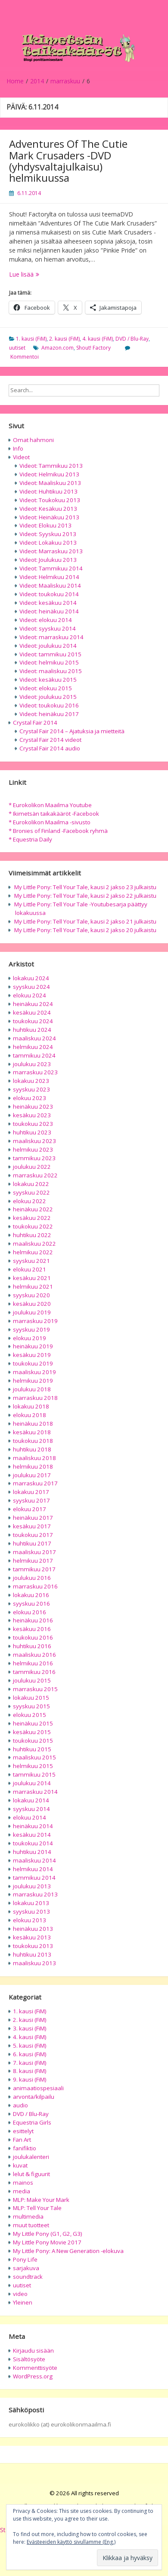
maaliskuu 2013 (34, 1963)
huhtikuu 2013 (32, 1954)
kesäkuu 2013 (32, 1937)
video (20, 2294)
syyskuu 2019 (31, 1329)
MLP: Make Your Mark (41, 2200)
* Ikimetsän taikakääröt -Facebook (54, 813)
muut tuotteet (31, 2225)
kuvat (20, 2165)
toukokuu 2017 (33, 1535)
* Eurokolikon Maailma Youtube (50, 805)
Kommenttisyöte (35, 2368)
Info (18, 448)
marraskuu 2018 (35, 1398)
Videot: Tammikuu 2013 (51, 465)
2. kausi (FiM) (64, 338)
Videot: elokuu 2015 (45, 688)
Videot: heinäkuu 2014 (49, 611)
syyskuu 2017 (31, 1500)
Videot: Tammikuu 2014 (51, 568)
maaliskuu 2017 (34, 1552)
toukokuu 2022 (33, 1226)
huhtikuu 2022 (32, 1235)
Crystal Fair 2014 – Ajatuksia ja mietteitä (71, 731)
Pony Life (25, 2259)
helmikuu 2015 (33, 1766)
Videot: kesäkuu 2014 (48, 603)
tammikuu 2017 (34, 1569)
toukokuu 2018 (33, 1441)
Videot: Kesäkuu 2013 (48, 508)
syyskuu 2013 (31, 1911)
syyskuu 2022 (31, 1192)
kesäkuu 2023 (32, 1115)
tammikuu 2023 (34, 1158)
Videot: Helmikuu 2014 (49, 577)
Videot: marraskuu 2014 (51, 637)
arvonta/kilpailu (33, 2096)
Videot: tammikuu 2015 (50, 654)
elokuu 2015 (29, 1715)
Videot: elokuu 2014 (45, 620)
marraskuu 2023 (35, 1072)
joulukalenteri (31, 2157)
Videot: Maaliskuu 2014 (50, 585)
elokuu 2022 (29, 1201)
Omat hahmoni (33, 440)
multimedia (28, 2216)
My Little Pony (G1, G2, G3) (47, 2234)
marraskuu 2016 (35, 1586)
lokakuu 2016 (31, 1595)
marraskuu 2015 (35, 1689)
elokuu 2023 (29, 1098)
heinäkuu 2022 (33, 1209)
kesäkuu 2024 (32, 1012)
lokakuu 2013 (31, 1903)
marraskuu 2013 (35, 1894)
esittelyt (23, 2131)
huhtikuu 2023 (32, 1132)
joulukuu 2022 (32, 1167)
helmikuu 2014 (33, 1869)
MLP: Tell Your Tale (37, 2208)
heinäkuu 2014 (33, 1826)
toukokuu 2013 (33, 1946)
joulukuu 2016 (32, 1578)
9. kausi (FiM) (30, 2079)
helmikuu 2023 (33, 1149)
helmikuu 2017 (33, 1560)
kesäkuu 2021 (32, 1278)
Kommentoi (24, 356)
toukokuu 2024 (33, 1021)
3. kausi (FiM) (30, 2028)
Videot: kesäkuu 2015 (48, 679)
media (21, 2191)
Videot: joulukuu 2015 (48, 697)
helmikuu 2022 (33, 1252)
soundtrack (28, 2276)
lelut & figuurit (31, 2174)
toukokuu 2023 (33, 1124)
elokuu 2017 (29, 1509)
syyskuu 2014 (31, 1809)
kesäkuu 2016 (32, 1629)
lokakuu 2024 (31, 978)
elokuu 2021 (29, 1269)
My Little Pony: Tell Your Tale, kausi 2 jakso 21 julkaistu (85, 921)
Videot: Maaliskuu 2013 (50, 483)
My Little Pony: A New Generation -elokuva (68, 2251)
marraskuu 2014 (35, 1792)
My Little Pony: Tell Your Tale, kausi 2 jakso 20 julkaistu (85, 930)
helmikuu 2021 (33, 1286)
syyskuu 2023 (31, 1089)
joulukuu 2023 (32, 1064)
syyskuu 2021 (31, 1261)
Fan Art (22, 2139)
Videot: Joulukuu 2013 (48, 560)
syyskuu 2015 (31, 1706)
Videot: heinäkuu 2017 (49, 714)
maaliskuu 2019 (34, 1372)
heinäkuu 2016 (33, 1620)
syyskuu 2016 (31, 1603)
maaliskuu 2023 (34, 1141)
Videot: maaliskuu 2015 (50, 671)
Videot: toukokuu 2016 (49, 705)
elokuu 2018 (29, 1415)
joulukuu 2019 (32, 1312)
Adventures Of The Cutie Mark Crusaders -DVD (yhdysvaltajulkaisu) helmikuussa (68, 161)
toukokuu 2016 (33, 1637)
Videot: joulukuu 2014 (48, 645)
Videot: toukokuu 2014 (49, 594)
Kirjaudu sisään (33, 2350)
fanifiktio (24, 2148)
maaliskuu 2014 (34, 1860)
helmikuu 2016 (33, 1663)
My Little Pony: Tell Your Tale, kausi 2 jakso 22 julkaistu (85, 895)
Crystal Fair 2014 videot (50, 740)
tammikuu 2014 (34, 1877)
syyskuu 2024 (31, 987)
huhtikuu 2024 (32, 1029)
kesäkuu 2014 (32, 1834)
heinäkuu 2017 (33, 1517)
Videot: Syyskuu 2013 (47, 534)
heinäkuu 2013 (33, 1929)
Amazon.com (57, 347)
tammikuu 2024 (34, 1055)
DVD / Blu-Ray (132, 338)
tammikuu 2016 (34, 1672)
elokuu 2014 (29, 1817)
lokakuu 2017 (31, 1492)
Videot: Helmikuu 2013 (49, 474)
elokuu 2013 (29, 1920)
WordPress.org (33, 2376)
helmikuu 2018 (33, 1466)
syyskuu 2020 (31, 1295)
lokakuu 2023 (31, 1081)
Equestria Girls (32, 2122)
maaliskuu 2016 (34, 1654)
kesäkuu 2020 (32, 1304)
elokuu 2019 (29, 1338)
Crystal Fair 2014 (35, 722)
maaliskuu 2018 (34, 1458)
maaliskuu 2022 (34, 1243)
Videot (21, 457)
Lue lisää (48, 274)
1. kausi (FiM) (31, 338)
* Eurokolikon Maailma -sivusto (49, 822)
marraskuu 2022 (35, 1175)
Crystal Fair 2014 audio (49, 748)
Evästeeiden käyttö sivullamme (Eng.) (71, 2542)
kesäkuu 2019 (32, 1355)
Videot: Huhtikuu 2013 (48, 491)
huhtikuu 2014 (32, 1852)
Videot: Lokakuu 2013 (48, 542)
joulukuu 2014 (32, 1783)
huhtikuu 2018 (32, 1449)
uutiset (17, 347)
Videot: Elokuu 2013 (45, 525)
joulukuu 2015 (32, 1680)
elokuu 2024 (29, 995)
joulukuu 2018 (32, 1389)
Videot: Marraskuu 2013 (51, 551)
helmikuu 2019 (33, 1380)
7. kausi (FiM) (30, 2063)
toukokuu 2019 (33, 1363)
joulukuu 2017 (32, 1475)
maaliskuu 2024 (34, 1038)
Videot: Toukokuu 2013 (49, 500)
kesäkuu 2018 (32, 1432)
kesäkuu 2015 (32, 1732)
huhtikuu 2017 (32, 1543)
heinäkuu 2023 (33, 1106)
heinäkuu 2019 (33, 1346)
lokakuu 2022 (31, 1184)
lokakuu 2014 (31, 1800)
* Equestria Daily (30, 839)
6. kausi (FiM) (30, 2054)
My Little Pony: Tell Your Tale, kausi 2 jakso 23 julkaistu (85, 887)
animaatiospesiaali (38, 2088)
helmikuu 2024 (33, 1047)
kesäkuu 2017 (32, 1526)
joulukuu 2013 (32, 1886)
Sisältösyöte (29, 2359)
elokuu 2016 (29, 1612)
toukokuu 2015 (33, 1740)
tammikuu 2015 (34, 1774)
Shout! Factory (93, 347)
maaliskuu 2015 (34, 1757)
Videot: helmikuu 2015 (49, 662)
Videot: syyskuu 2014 (47, 628)
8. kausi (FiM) (30, 2071)
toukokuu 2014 (33, 1843)
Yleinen (22, 2302)
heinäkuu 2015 (33, 1723)
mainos (23, 2182)
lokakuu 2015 (31, 1697)
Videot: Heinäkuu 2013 (49, 517)
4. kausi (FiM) (97, 338)
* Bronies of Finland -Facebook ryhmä (58, 831)
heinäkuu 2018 (33, 1423)
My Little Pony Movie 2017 (47, 2242)
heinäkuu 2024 (33, 1004)
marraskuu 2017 (35, 1483)
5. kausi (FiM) (30, 2045)
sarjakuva (26, 2268)
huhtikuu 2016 (32, 1646)
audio (20, 2105)
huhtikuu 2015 (32, 1749)
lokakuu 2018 (31, 1406)
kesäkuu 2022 (32, 1218)
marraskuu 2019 (35, 1321)
